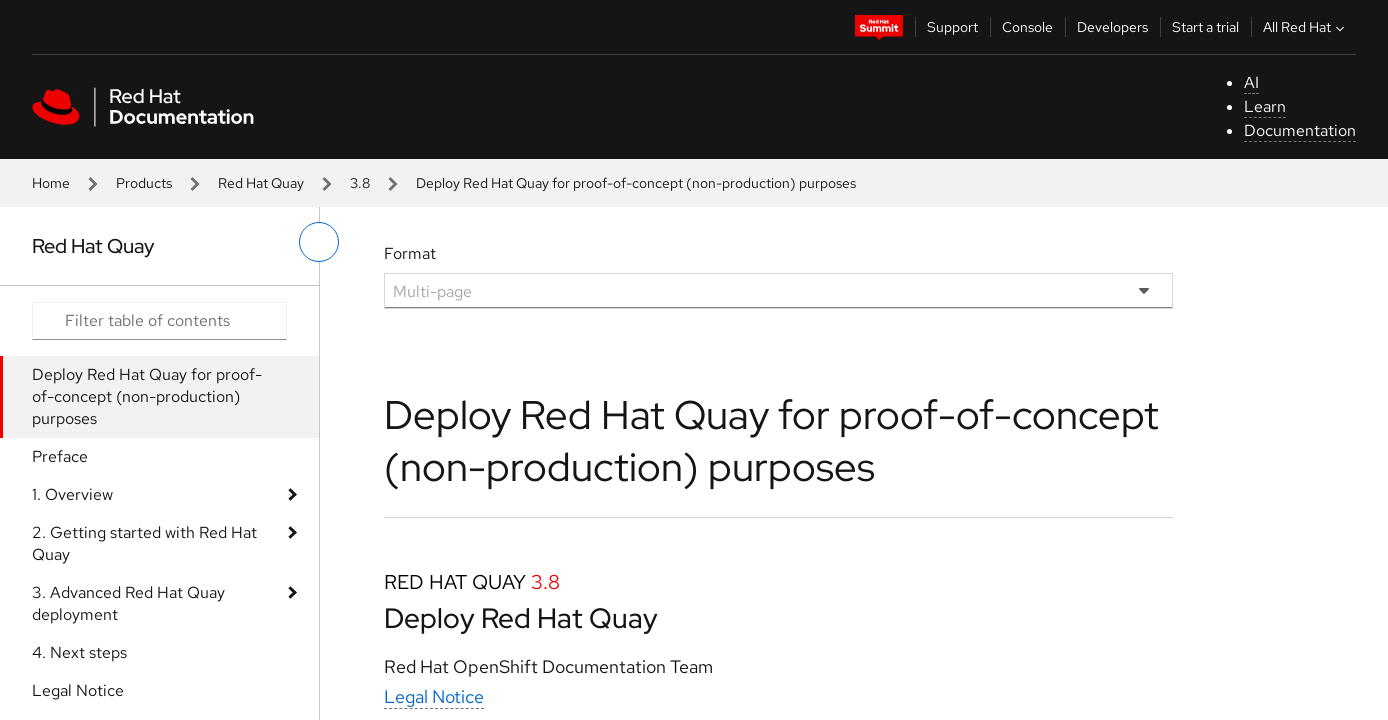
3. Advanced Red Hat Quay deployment (128, 603)
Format (410, 253)
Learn (1265, 106)
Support (952, 27)
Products (144, 183)
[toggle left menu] (319, 242)
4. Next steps (79, 652)
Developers (1112, 27)
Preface (60, 456)
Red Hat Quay (261, 183)
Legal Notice (78, 690)
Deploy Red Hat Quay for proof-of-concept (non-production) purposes (147, 396)
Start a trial (1205, 27)
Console (1027, 27)
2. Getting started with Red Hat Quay (144, 543)
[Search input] (159, 321)
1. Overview (72, 494)
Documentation (1300, 130)
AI (1251, 82)
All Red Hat (1306, 27)
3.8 (360, 183)
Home (51, 183)
